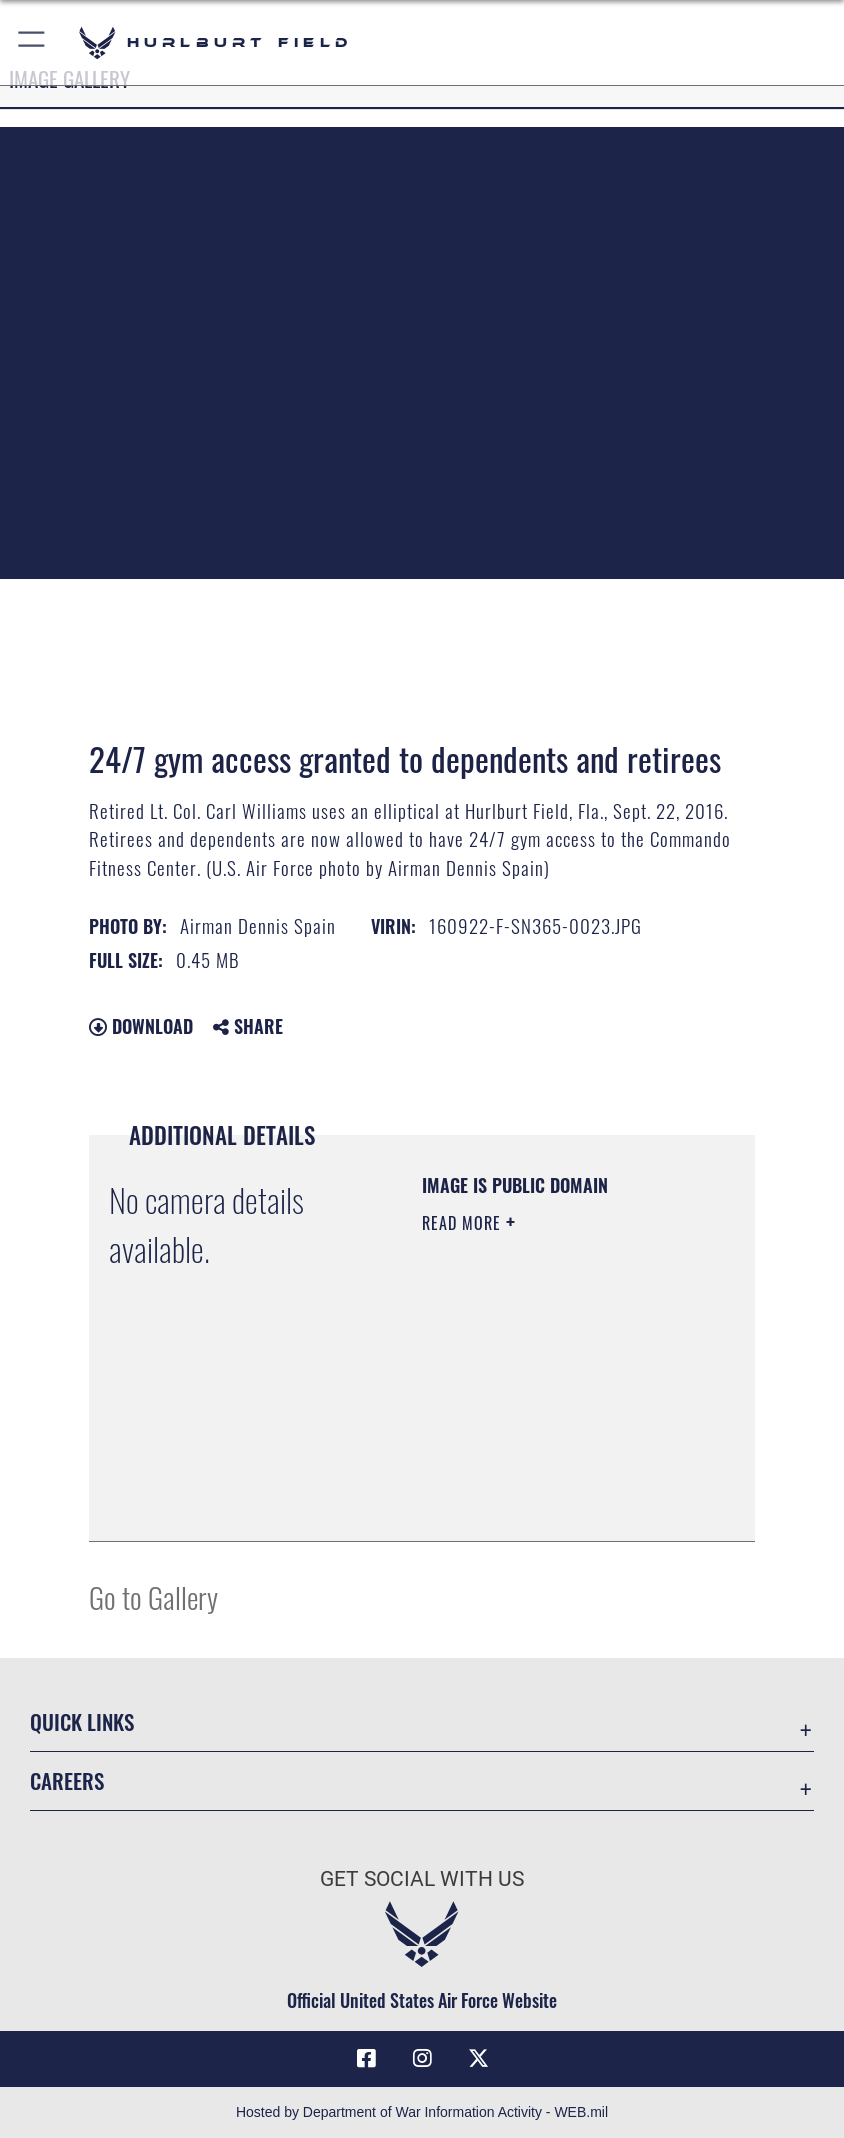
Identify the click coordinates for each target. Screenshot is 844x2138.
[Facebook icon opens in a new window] (366, 2059)
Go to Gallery (153, 1596)
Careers (67, 1780)
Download (141, 1026)
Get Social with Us (422, 1878)
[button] (32, 42)
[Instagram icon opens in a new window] (422, 2059)
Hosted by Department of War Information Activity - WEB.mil (422, 2112)
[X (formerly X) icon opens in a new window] (478, 2059)
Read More (464, 1223)
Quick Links (82, 1721)
